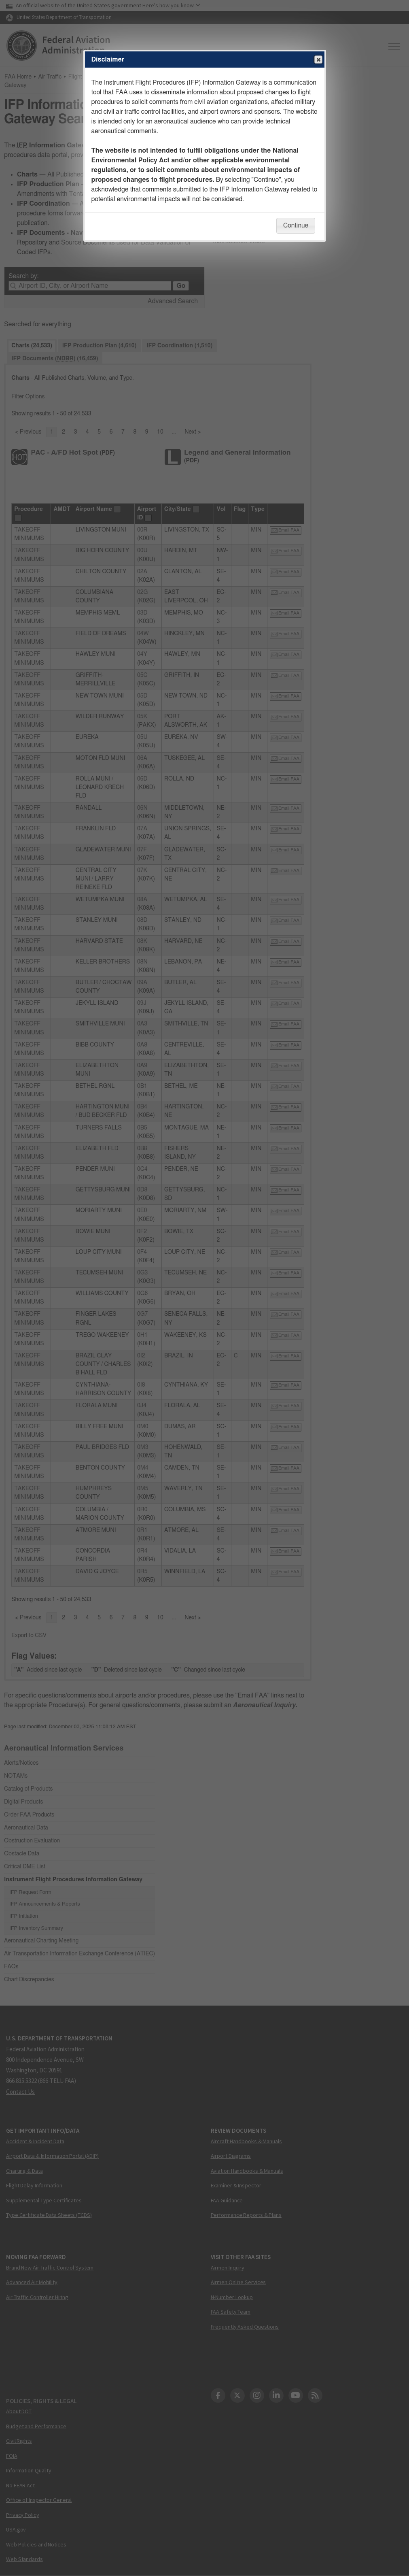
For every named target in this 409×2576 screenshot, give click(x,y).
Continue (295, 225)
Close (318, 60)
